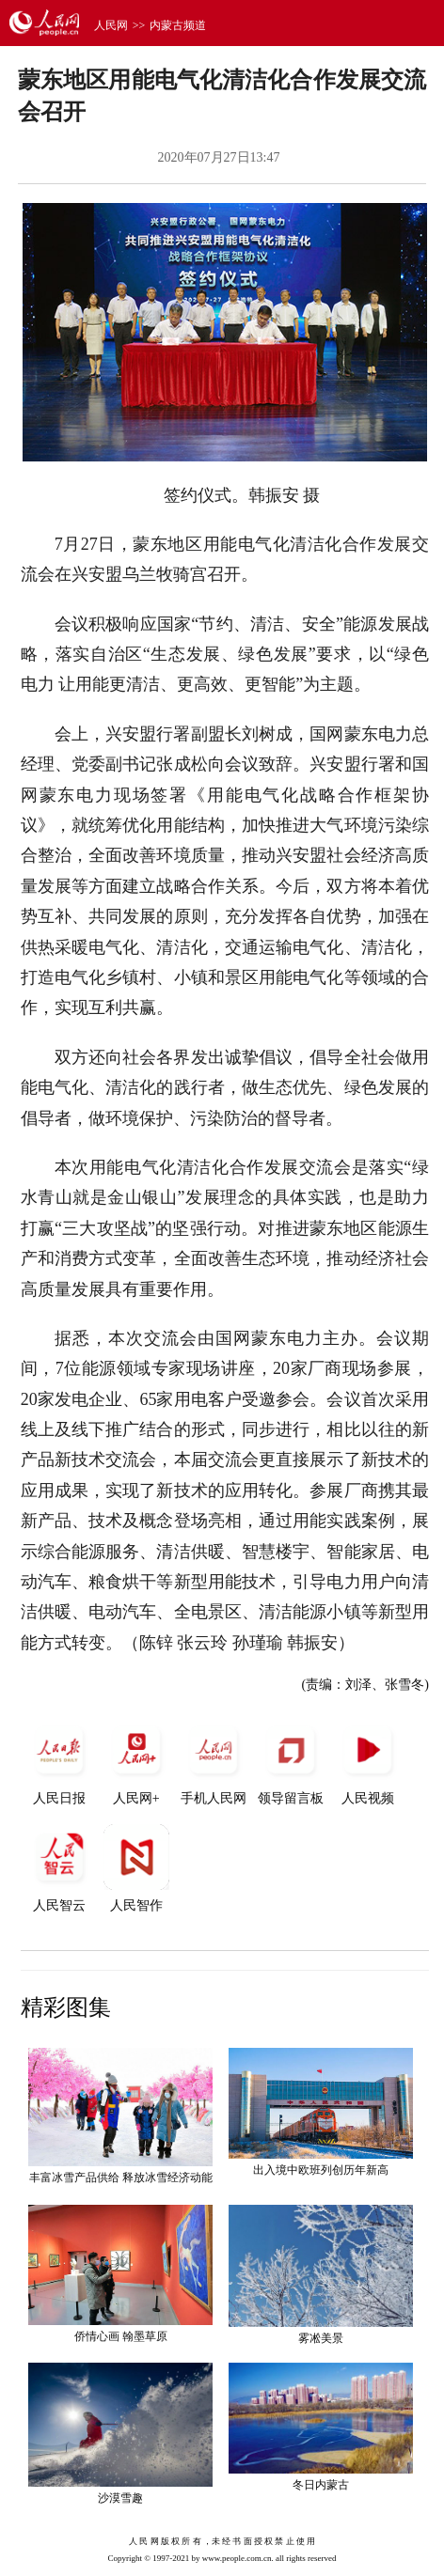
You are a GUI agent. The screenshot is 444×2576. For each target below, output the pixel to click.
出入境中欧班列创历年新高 (320, 2170)
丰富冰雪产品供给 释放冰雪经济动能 (121, 2177)
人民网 (111, 25)
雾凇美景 (320, 2338)
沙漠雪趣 (120, 2498)
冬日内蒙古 (321, 2484)
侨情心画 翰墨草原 (120, 2336)
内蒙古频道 (178, 25)
